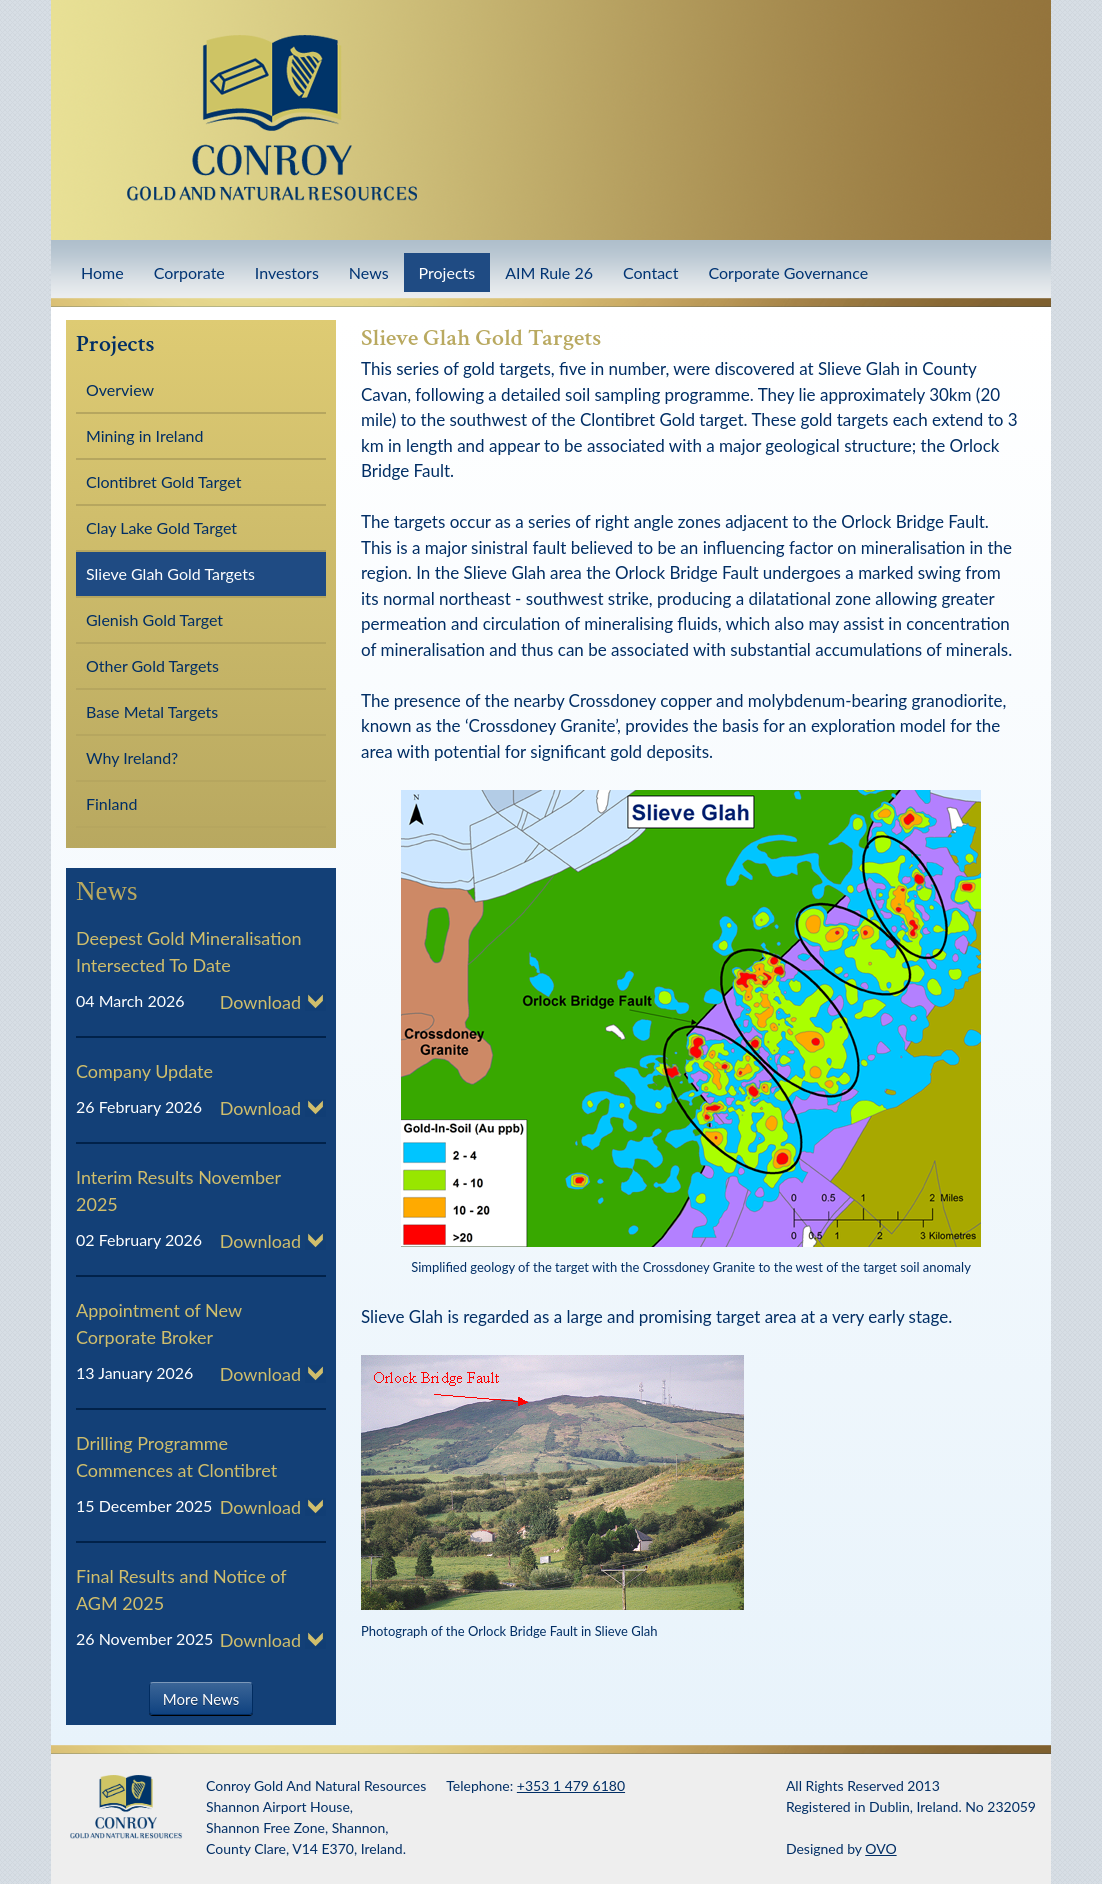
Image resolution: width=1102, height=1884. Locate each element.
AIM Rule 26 (549, 272)
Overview (120, 389)
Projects (447, 272)
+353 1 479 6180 (571, 1785)
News (369, 272)
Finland (111, 803)
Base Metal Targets (152, 711)
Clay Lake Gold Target (161, 527)
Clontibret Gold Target (163, 481)
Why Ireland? (132, 757)
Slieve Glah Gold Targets (170, 573)
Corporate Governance (788, 272)
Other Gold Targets (152, 665)
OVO (880, 1848)
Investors (287, 272)
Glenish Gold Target (154, 619)
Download (260, 1002)
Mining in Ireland (144, 435)
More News (201, 1698)
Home (102, 272)
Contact (650, 272)
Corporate (189, 272)
